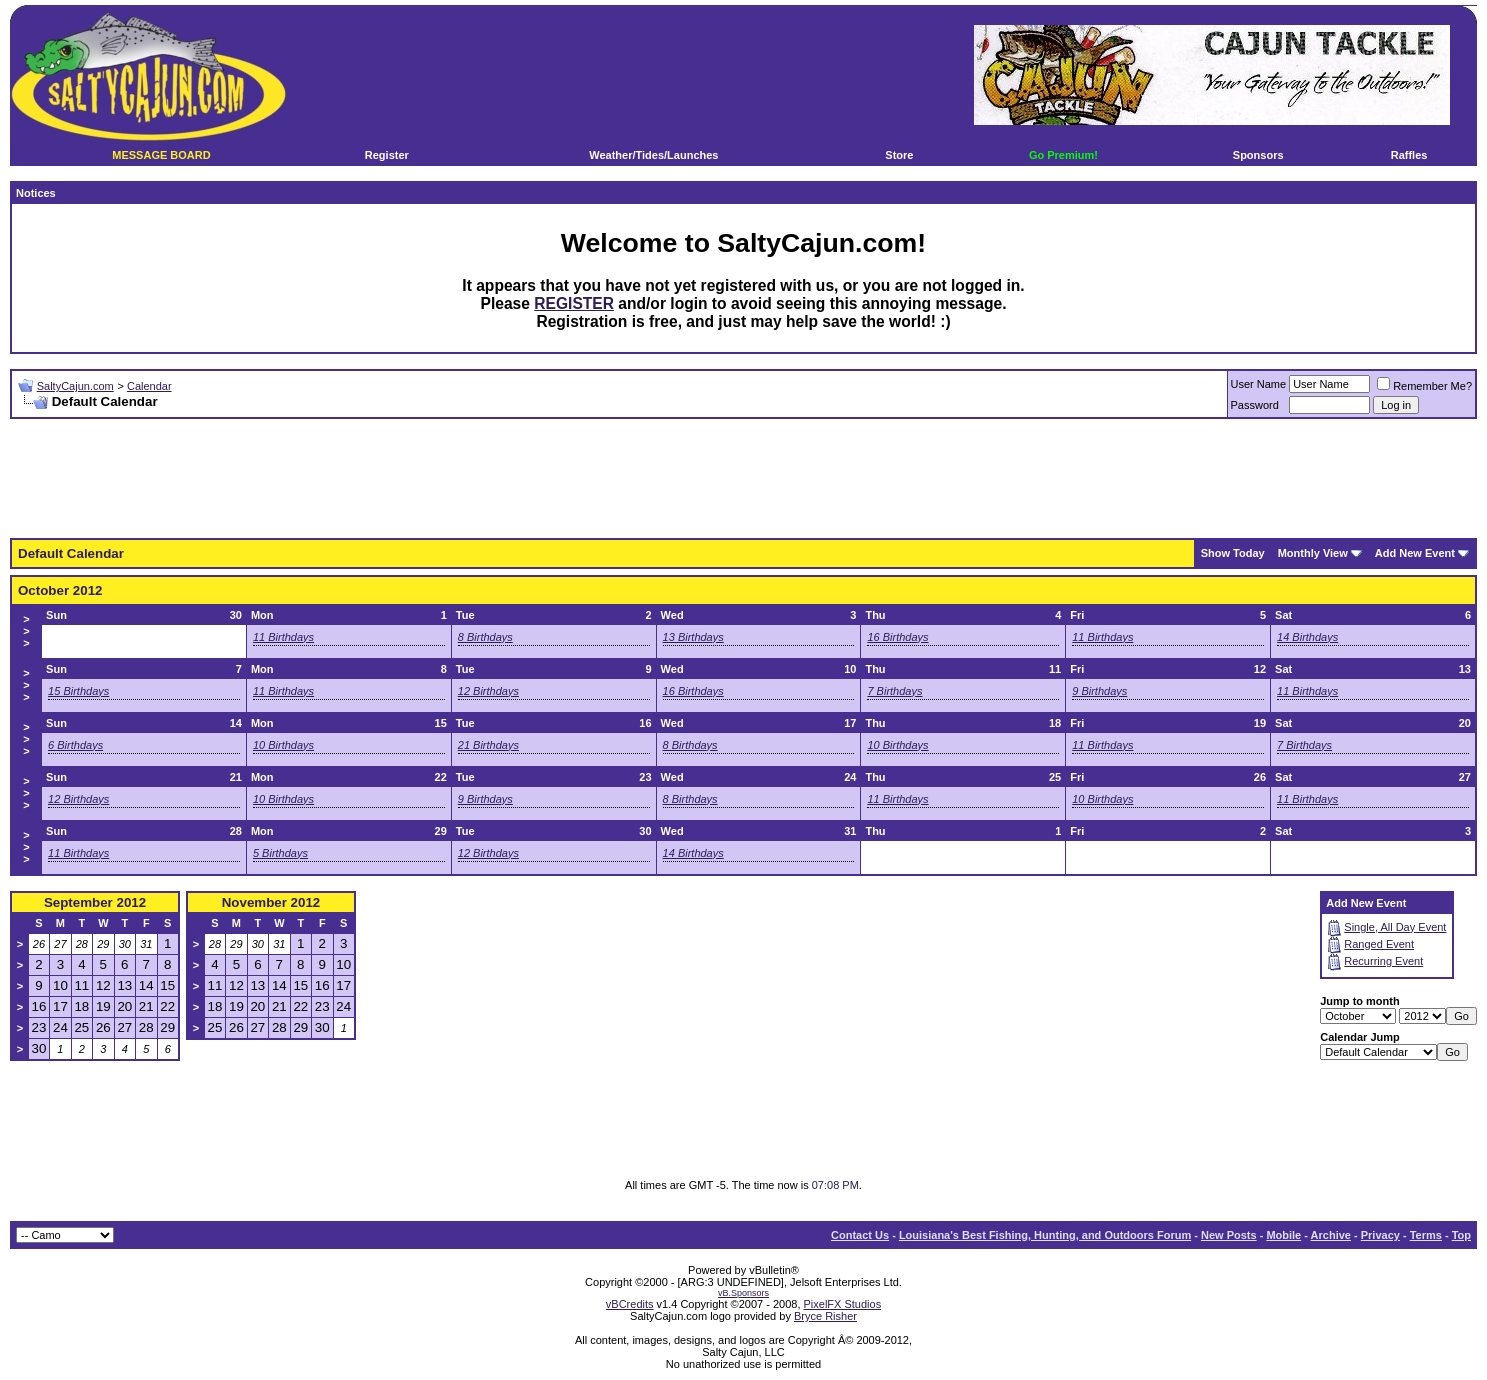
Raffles (1409, 155)
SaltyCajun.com (75, 386)
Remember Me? (1424, 386)
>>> (26, 631)
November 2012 (271, 902)
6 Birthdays (75, 745)
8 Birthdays (485, 637)
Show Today (1233, 553)
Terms (1426, 1235)
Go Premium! (1063, 155)
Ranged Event (1379, 944)
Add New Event (1415, 553)
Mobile (1283, 1235)
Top (1461, 1235)
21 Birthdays (488, 745)
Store (899, 155)
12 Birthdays (488, 691)
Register (387, 155)
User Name (1259, 384)
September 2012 (95, 902)
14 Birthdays (1307, 637)
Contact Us (860, 1235)
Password (1255, 405)
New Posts (1229, 1235)
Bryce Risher (825, 1316)
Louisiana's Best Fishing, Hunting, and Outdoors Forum (1045, 1235)
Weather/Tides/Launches (653, 155)
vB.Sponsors (743, 1293)
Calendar (149, 386)
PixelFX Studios (843, 1304)
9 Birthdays (1099, 691)
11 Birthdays (283, 637)
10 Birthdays (283, 745)
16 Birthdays (897, 637)
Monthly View (1313, 553)
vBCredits (630, 1304)
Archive (1331, 1235)
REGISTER (574, 303)
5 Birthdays (280, 853)
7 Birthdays (894, 691)
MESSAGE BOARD (161, 155)
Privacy (1380, 1235)
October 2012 (60, 590)
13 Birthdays (693, 637)
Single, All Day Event (1395, 927)
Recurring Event (1383, 961)
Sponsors (1258, 155)
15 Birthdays (78, 691)
